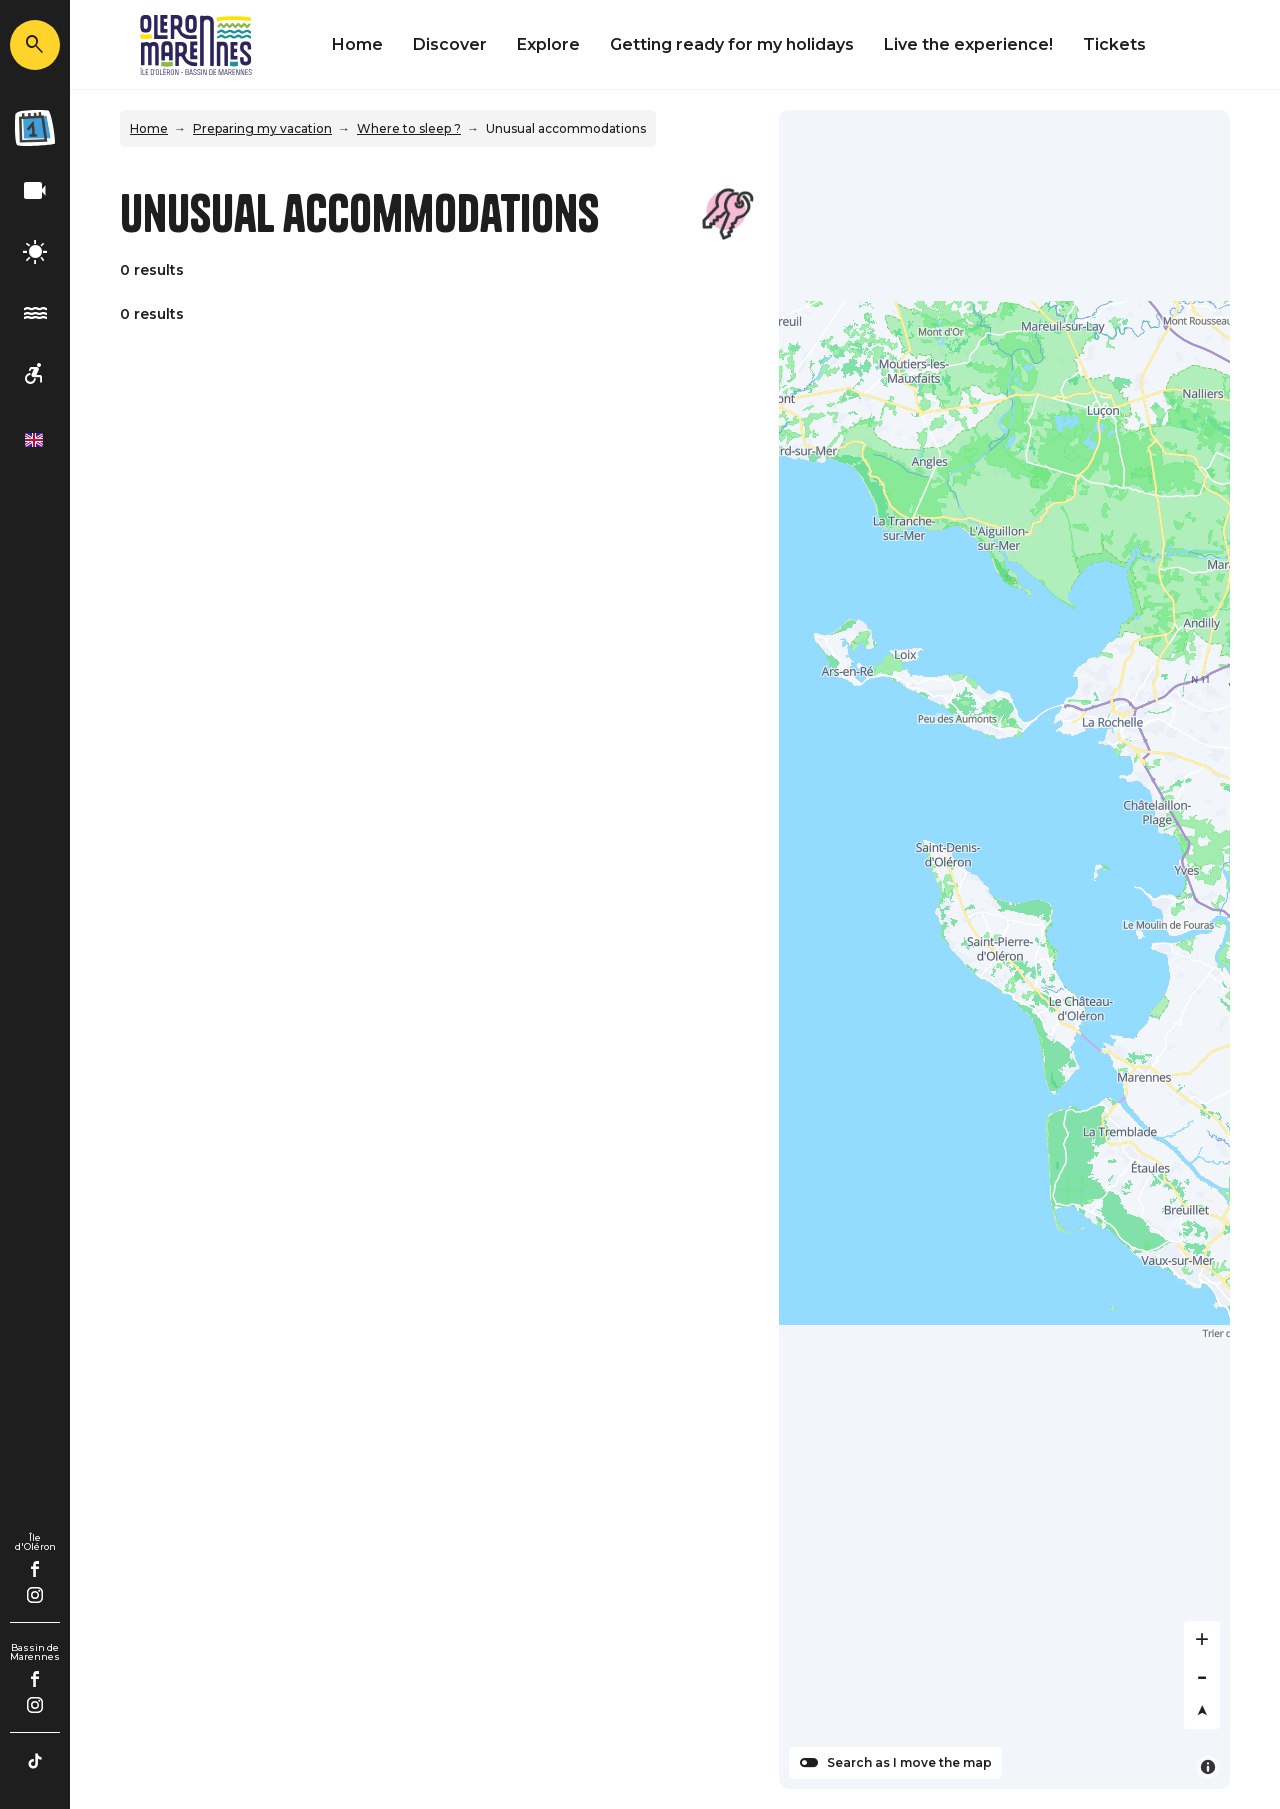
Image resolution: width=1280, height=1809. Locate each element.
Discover (450, 44)
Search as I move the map (909, 1763)
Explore (548, 44)
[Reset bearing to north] (1202, 1711)
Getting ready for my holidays (732, 44)
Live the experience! (968, 44)
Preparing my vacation (262, 128)
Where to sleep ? (409, 128)
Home (357, 44)
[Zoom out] (1202, 1675)
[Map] (1004, 949)
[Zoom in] (1202, 1639)
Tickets (1114, 44)
